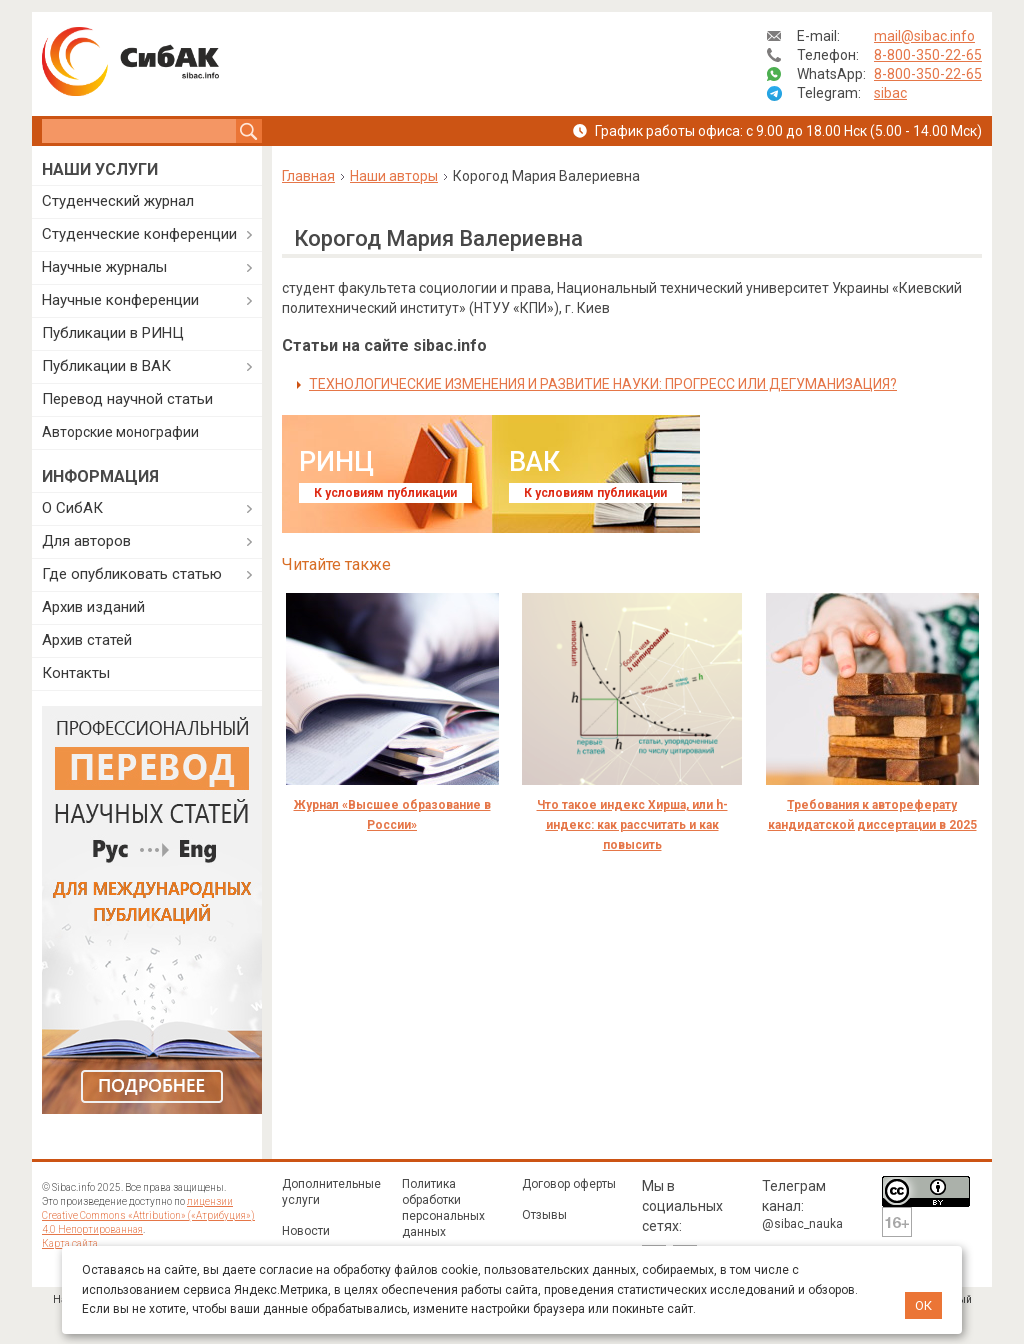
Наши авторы (394, 176)
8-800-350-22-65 (928, 55)
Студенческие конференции (139, 234)
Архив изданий (93, 607)
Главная (308, 176)
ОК (923, 1305)
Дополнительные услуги (331, 1192)
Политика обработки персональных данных (443, 1208)
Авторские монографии (120, 432)
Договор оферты (569, 1184)
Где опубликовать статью (132, 574)
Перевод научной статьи (127, 399)
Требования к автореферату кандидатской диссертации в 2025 (872, 815)
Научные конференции (120, 300)
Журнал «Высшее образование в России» (392, 815)
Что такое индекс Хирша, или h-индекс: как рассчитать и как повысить (632, 825)
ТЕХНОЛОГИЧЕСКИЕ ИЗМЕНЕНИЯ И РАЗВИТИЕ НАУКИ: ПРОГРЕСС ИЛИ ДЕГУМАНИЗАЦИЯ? (603, 384)
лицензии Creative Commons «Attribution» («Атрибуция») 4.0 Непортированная (148, 1215)
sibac (890, 93)
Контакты (76, 673)
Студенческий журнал (118, 201)
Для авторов (86, 541)
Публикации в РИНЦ (113, 333)
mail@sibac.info (924, 36)
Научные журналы (104, 267)
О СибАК (72, 508)
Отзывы (544, 1215)
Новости (306, 1231)
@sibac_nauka (802, 1224)
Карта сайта (70, 1243)
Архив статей (87, 640)
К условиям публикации (385, 493)
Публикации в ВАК (106, 366)
